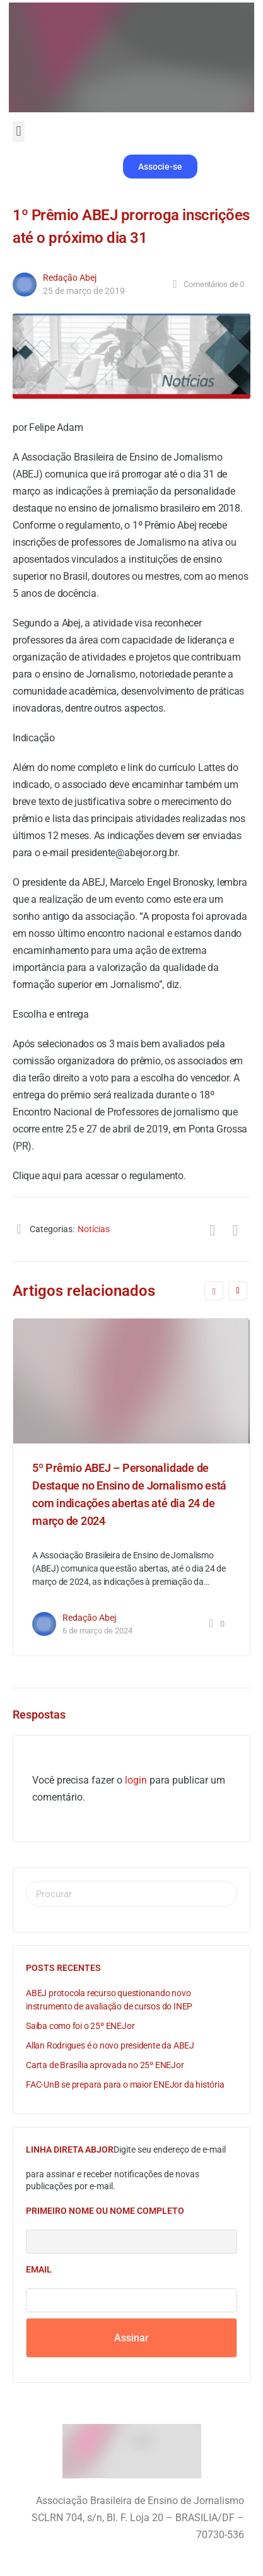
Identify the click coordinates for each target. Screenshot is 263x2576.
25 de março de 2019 (84, 291)
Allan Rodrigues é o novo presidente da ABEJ (110, 2045)
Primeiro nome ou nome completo (105, 2211)
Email (39, 2269)
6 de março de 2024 (97, 1630)
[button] (19, 131)
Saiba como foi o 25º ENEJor (80, 2026)
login (136, 1780)
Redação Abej (69, 278)
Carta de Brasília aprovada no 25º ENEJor (105, 2065)
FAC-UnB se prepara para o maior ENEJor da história (125, 2084)
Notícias (94, 1229)
